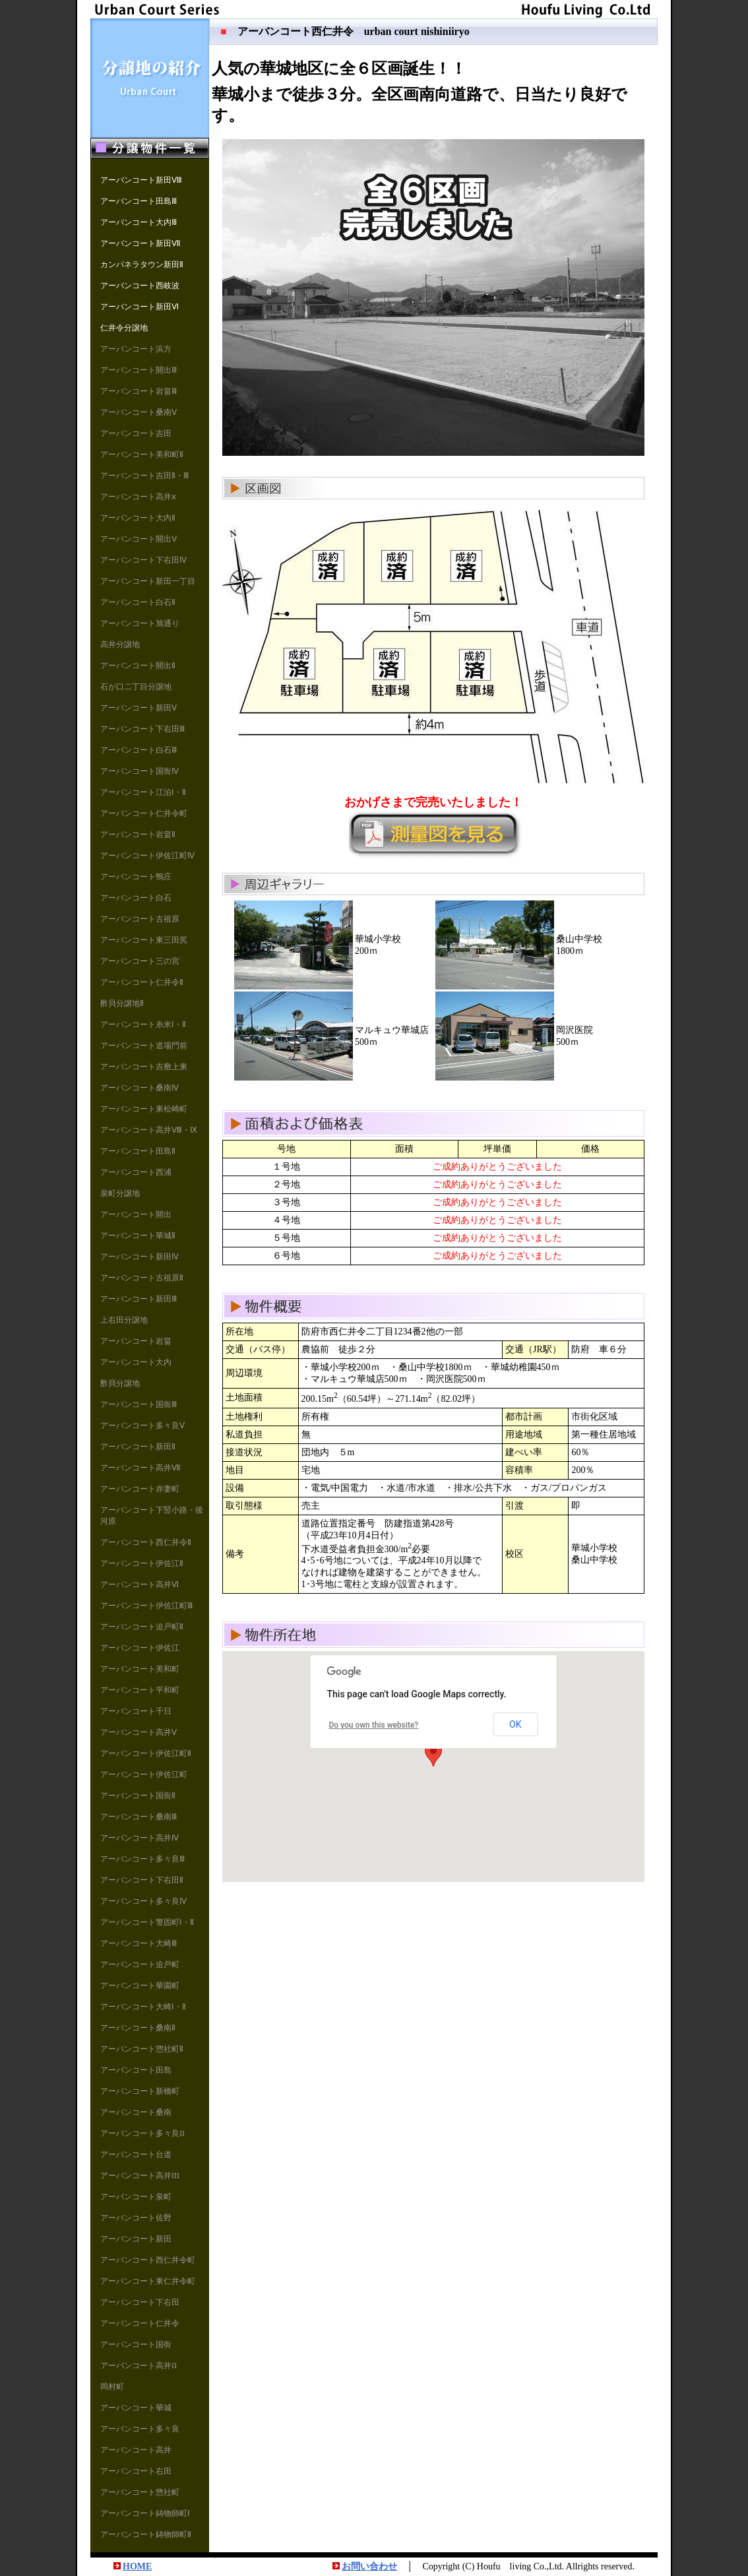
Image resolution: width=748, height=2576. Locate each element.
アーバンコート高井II (138, 2365)
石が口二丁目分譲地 (135, 686)
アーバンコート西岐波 (139, 285)
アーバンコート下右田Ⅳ (143, 560)
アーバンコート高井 (135, 2450)
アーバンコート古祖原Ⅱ (141, 1277)
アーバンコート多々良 (139, 2429)
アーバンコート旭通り (139, 623)
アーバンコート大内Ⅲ (138, 222)
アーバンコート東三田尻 (143, 940)
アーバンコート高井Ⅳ (139, 1837)
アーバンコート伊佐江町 (143, 1774)
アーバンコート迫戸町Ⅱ (141, 1626)
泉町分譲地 (120, 1193)
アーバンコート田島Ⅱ (137, 1151)
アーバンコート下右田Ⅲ (142, 729)
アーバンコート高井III (139, 2175)
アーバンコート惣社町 (139, 2492)
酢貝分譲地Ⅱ (122, 1003)
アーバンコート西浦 (135, 1172)
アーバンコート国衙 (135, 2344)
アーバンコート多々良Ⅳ (143, 1901)
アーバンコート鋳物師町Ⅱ (145, 2534)
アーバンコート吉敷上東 (143, 1066)
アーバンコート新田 (135, 2239)
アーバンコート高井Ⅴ (138, 1732)
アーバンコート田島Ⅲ (138, 201)
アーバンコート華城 (135, 2407)
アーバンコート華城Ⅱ (137, 1235)
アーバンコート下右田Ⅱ (141, 1880)
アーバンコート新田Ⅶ (140, 243)
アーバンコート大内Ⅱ (137, 517)
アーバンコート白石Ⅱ (137, 602)
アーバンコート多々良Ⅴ (142, 1425)
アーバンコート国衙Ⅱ (137, 1795)
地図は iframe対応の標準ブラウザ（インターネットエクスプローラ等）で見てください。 (433, 1766)
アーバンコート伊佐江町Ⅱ (145, 1753)
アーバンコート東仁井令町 (147, 2281)
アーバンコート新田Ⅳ (139, 1256)
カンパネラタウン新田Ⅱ (141, 264)
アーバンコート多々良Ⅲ (142, 1859)
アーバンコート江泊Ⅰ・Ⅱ (143, 792)
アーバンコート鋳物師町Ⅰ (145, 2513)
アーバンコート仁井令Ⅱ (141, 982)
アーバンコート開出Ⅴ (138, 539)
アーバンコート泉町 (135, 2196)
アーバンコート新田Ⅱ (137, 1446)
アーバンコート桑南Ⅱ (137, 2027)
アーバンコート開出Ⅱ (137, 665)
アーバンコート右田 (135, 2471)
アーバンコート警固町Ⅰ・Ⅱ (147, 1922)
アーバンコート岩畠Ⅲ (138, 391)
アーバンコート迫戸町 (139, 1964)
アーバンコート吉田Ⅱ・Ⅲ (144, 475)
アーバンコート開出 (135, 1214)
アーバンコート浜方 (135, 349)
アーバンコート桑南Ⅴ (138, 412)
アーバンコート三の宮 (139, 961)
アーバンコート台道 (135, 2154)
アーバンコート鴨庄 (135, 876)
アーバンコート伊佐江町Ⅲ (146, 1605)
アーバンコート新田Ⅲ (138, 1299)
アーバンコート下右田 (139, 2302)
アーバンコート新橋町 (139, 2091)
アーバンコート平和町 (139, 1690)
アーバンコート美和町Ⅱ (141, 454)
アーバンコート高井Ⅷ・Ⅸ (148, 1130)
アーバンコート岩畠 (135, 1341)
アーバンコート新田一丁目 (147, 581)
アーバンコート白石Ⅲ (138, 750)
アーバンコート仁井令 (139, 2323)
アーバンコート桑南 (135, 2112)
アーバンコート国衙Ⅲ (138, 1404)
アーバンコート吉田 (135, 433)
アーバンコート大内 (135, 1362)
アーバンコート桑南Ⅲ (138, 1816)
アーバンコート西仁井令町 (147, 2260)
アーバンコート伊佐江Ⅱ (141, 1563)
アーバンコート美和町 (139, 1669)
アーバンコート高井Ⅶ (140, 1467)
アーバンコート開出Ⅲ (138, 370)
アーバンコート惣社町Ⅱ (141, 2049)
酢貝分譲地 (120, 1383)
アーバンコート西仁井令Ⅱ (145, 1542)
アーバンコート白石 (135, 897)
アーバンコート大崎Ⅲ (138, 1943)
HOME (137, 2566)
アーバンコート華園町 (139, 1985)
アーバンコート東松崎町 (143, 1109)
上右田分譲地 (124, 1320)
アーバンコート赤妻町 (139, 1488)
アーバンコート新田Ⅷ (141, 180)
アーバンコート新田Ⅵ (139, 306)
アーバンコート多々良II (142, 2133)
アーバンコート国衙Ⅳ (139, 771)
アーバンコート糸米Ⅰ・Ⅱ (143, 1024)
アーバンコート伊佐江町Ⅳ (147, 855)
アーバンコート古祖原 (139, 919)
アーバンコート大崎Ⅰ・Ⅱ (143, 2006)
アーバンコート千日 (135, 1711)
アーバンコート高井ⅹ (138, 496)
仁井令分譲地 (124, 327)
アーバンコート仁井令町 (143, 813)
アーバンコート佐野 (135, 2217)
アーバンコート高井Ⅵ (139, 1584)
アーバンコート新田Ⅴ (138, 707)
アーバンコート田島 (135, 2070)
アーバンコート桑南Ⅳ (139, 1087)
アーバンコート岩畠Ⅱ (137, 834)
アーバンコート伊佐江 (139, 1647)
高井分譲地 (120, 644)
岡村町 (112, 2386)
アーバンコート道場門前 (143, 1045)
